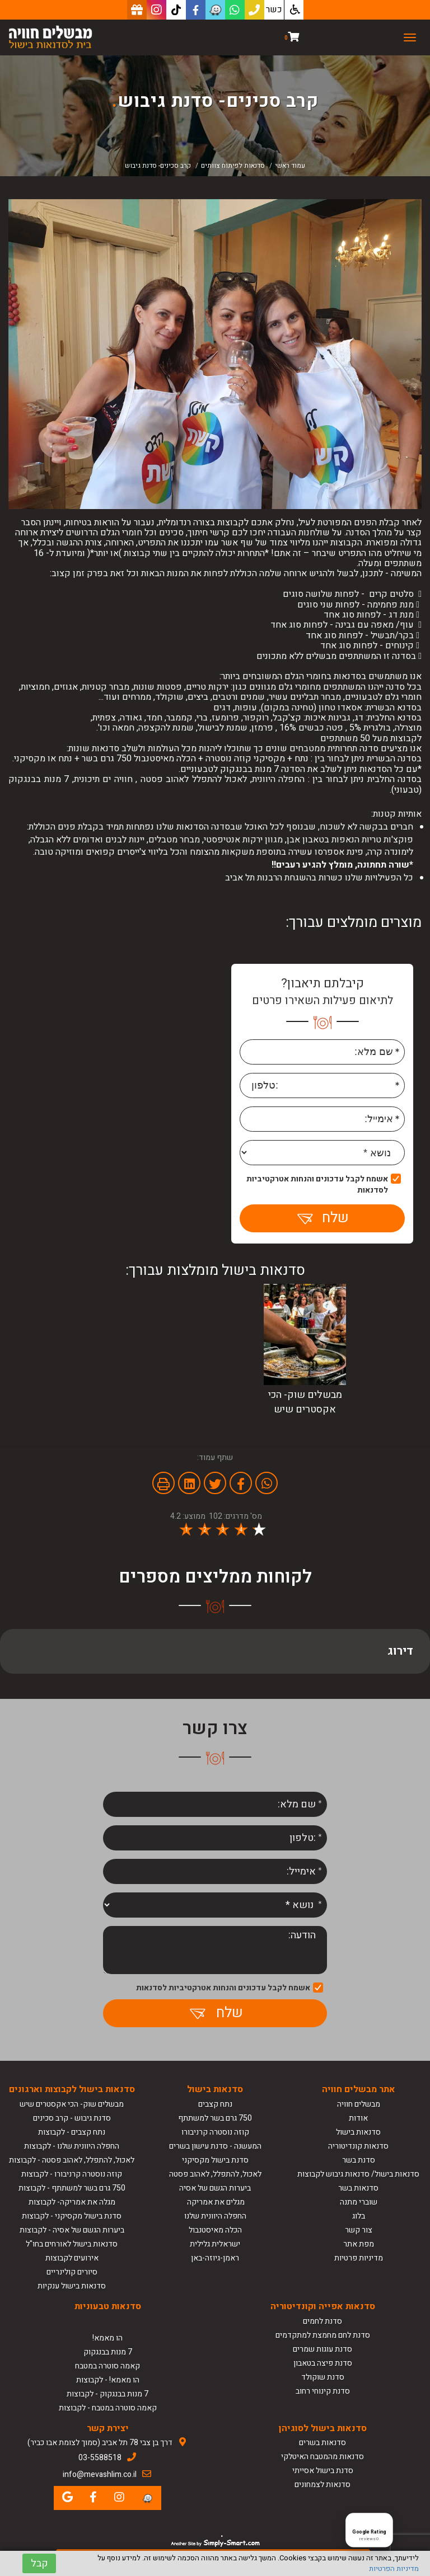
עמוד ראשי (290, 166)
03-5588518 (99, 2458)
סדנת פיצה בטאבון (322, 2363)
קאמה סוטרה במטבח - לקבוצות (108, 2408)
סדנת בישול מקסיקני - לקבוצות (71, 2216)
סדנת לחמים (322, 2321)
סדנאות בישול (358, 2132)
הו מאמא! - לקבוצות (107, 2380)
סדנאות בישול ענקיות (72, 2286)
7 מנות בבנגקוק (107, 2352)
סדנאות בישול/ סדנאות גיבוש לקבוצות (358, 2174)
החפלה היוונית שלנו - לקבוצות (71, 2146)
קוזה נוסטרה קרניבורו (215, 2132)
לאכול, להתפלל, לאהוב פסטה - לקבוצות (71, 2160)
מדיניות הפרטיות (394, 2568)
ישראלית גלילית (215, 2244)
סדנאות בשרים (322, 2442)
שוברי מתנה (358, 2202)
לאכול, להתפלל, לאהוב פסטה (215, 2174)
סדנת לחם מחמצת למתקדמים (322, 2335)
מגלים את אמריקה (215, 2202)
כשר (274, 9)
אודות (358, 2118)
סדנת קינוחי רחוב (323, 2391)
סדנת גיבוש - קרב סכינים (72, 2118)
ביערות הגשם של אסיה (215, 2188)
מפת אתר (358, 2244)
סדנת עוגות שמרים (322, 2349)
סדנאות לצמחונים (322, 2484)
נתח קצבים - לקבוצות (71, 2132)
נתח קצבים (215, 2104)
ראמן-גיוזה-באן (215, 2258)
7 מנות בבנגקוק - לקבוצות (107, 2394)
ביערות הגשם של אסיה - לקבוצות (72, 2230)
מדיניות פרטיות (358, 2258)
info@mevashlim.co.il (100, 2474)
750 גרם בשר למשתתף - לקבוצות (71, 2188)
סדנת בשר (358, 2160)
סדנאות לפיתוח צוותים (233, 166)
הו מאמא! (107, 2338)
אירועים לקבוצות (72, 2258)
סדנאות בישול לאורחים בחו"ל (72, 2244)
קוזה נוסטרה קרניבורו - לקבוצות (71, 2174)
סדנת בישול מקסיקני (215, 2160)
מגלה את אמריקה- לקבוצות (72, 2202)
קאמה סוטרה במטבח (107, 2366)
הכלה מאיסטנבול (215, 2230)
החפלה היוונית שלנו (215, 2216)
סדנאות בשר (358, 2188)
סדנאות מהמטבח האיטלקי (322, 2456)
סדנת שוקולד (322, 2377)
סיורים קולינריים (71, 2272)
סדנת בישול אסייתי (322, 2470)
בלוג (358, 2216)
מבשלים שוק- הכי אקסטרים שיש (72, 2104)
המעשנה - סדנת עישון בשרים (215, 2146)
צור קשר (358, 2230)
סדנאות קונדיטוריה (358, 2146)
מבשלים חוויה (358, 2104)
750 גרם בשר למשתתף (215, 2118)
